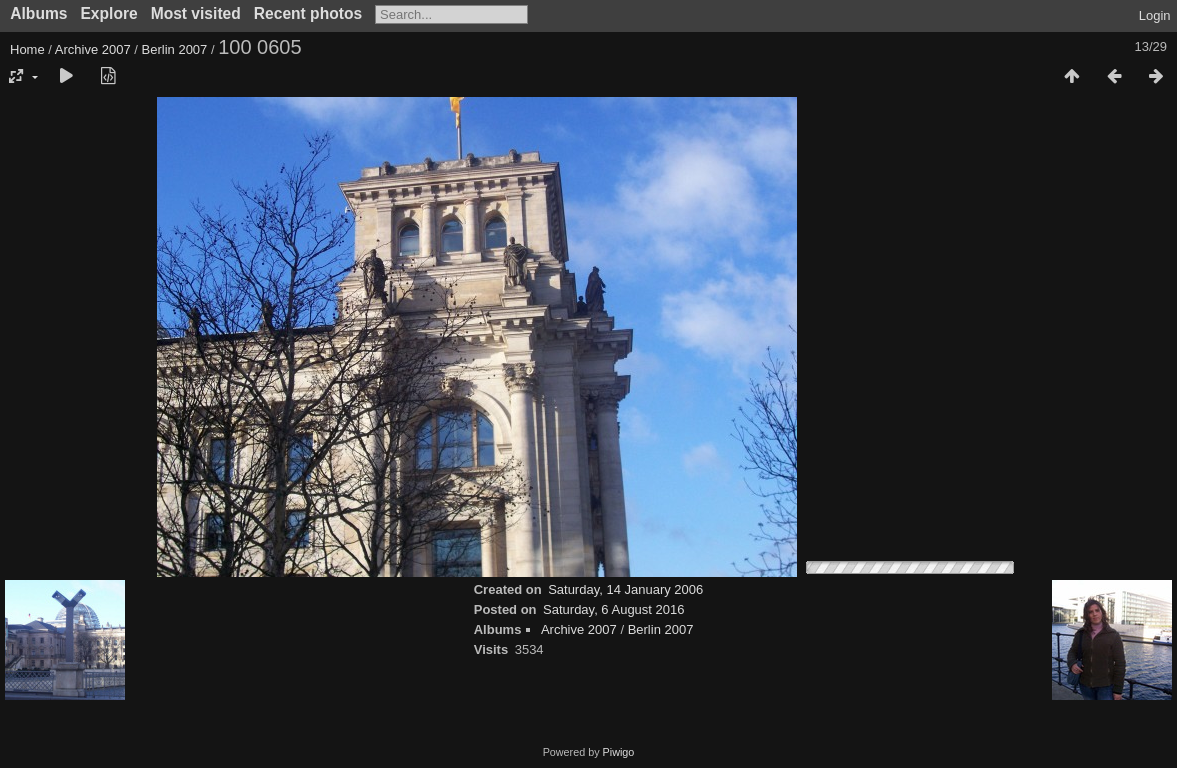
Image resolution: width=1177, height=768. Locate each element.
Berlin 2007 (175, 49)
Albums (38, 13)
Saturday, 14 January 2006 (625, 589)
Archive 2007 (93, 49)
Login (1155, 15)
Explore (108, 13)
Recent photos (308, 13)
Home (27, 49)
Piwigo (619, 752)
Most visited (196, 13)
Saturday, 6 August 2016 (613, 609)
